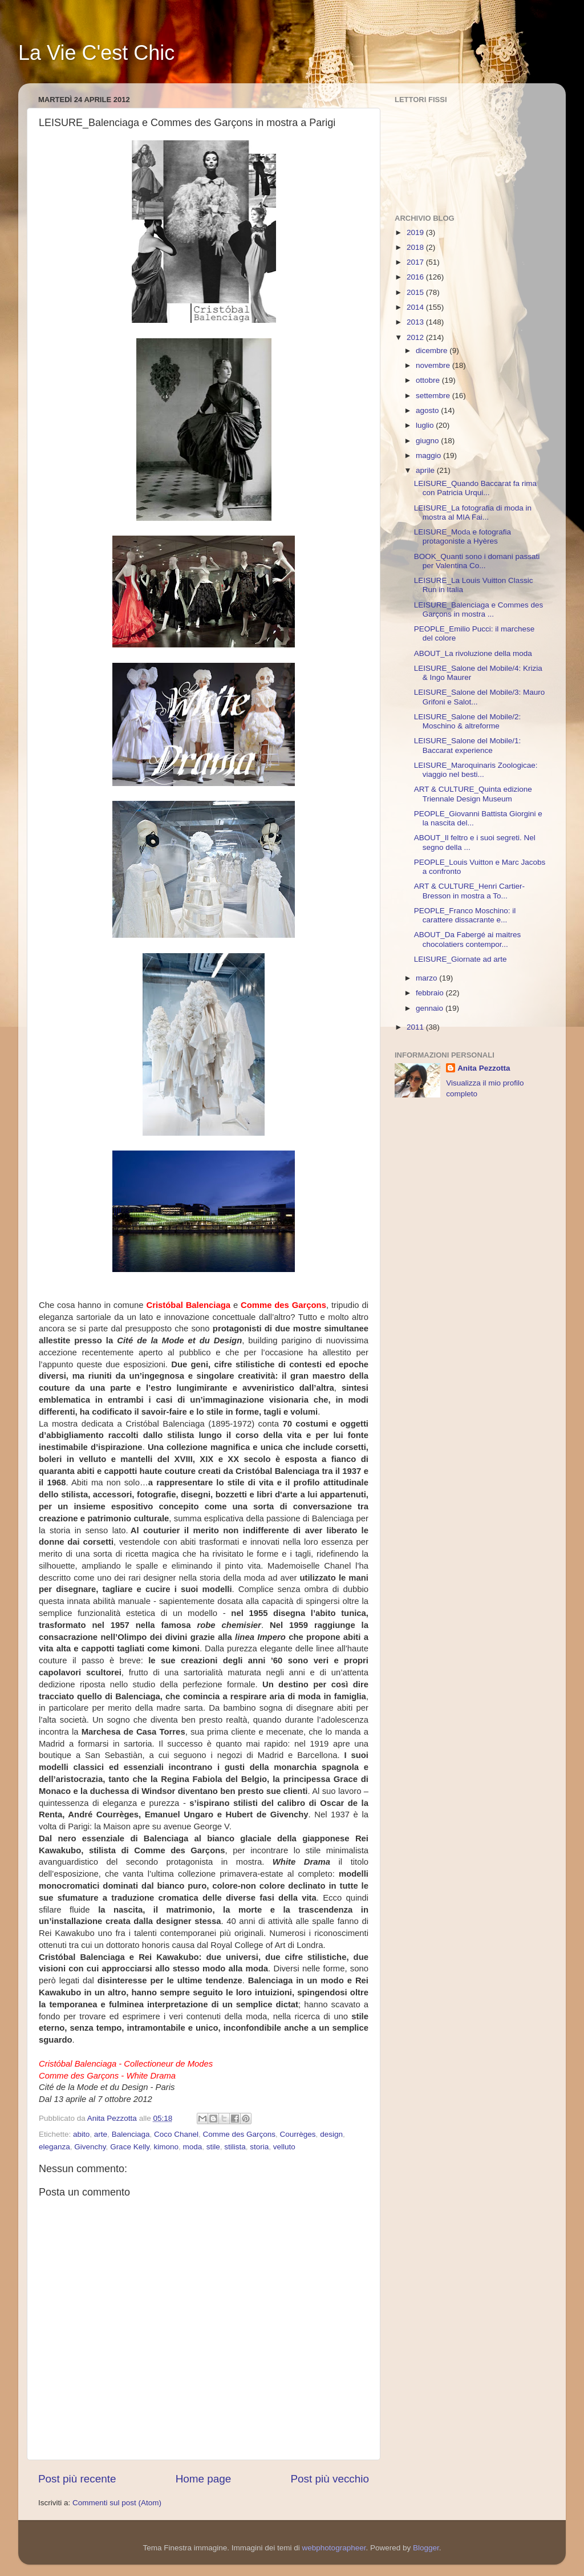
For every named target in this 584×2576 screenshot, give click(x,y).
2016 (416, 277)
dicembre (432, 350)
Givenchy (90, 2146)
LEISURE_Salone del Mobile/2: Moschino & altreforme (467, 721)
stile (213, 2146)
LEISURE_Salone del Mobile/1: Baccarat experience (467, 745)
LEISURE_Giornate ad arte (460, 959)
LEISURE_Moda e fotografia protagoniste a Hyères (462, 536)
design (331, 2134)
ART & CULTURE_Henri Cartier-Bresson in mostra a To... (469, 891)
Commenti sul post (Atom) (116, 2502)
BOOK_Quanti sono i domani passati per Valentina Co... (477, 561)
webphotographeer (334, 2547)
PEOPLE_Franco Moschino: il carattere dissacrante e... (465, 915)
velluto (284, 2146)
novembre (434, 365)
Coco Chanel (176, 2134)
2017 (416, 262)
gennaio (430, 1008)
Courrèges (298, 2134)
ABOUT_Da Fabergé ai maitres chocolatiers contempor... (467, 939)
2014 (416, 307)
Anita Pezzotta (483, 1068)
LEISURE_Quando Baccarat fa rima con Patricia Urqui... (475, 488)
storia (259, 2146)
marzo (427, 978)
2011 (416, 1027)
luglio (426, 425)
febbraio (431, 993)
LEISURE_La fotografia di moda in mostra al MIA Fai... (473, 512)
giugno (428, 440)
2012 (416, 337)
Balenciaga (131, 2134)
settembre (434, 395)
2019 (416, 232)
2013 (416, 322)
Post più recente (77, 2479)
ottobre (429, 380)
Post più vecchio (329, 2479)
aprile (426, 470)
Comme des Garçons (239, 2134)
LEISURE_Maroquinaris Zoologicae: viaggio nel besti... (476, 770)
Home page (204, 2479)
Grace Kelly (129, 2146)
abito (81, 2134)
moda (192, 2146)
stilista (235, 2146)
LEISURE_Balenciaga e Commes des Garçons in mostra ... (479, 609)
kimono (166, 2146)
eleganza (54, 2146)
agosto (428, 410)
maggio (429, 455)
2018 (416, 247)
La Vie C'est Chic (96, 52)
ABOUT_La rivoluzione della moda (473, 653)
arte (100, 2134)
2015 (416, 292)
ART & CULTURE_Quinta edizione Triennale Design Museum (473, 794)
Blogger (426, 2547)
